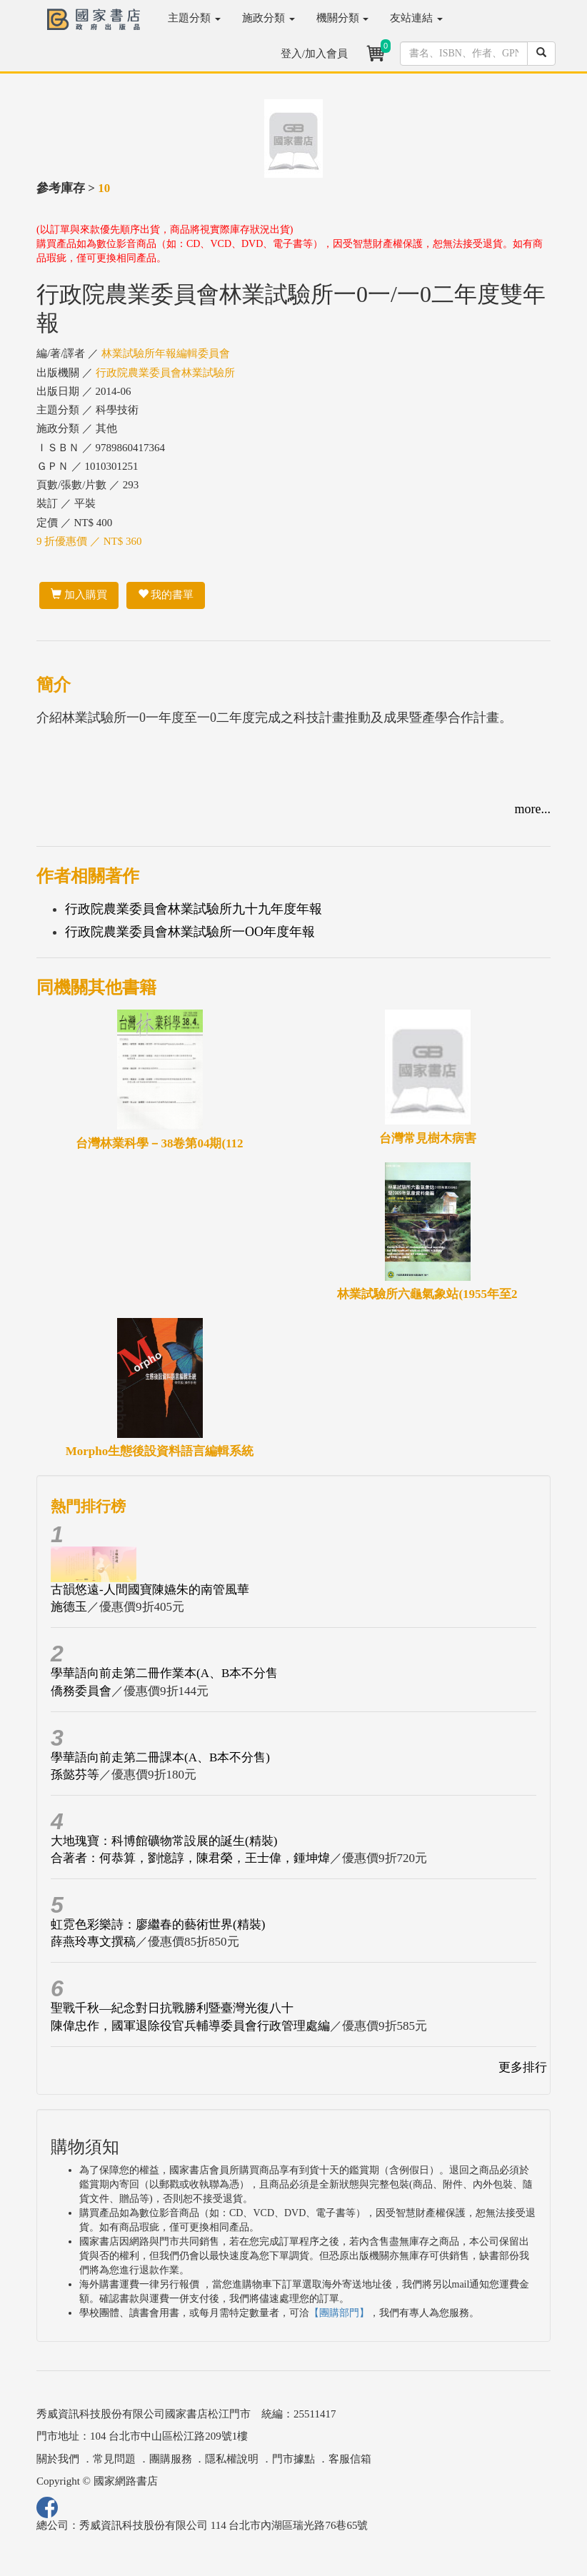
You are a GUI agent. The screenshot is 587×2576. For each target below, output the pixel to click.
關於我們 (57, 2459)
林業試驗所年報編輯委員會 (165, 353)
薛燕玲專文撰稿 (93, 1941)
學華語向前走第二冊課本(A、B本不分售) (160, 1757)
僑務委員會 (81, 1691)
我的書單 (166, 594)
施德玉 (69, 1607)
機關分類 (342, 18)
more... (533, 809)
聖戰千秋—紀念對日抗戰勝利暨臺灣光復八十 (172, 2008)
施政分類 (268, 18)
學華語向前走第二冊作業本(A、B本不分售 (164, 1673)
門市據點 (293, 2459)
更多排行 (522, 2067)
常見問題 (114, 2459)
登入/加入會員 (314, 53)
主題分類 (194, 18)
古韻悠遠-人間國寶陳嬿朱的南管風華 (150, 1589)
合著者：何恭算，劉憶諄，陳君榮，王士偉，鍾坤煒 (190, 1858)
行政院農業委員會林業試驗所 (165, 372)
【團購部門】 (339, 2313)
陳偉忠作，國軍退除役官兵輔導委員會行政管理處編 (190, 2026)
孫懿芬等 (75, 1774)
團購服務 (170, 2459)
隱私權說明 (232, 2459)
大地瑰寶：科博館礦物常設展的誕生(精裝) (164, 1841)
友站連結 (416, 18)
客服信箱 (349, 2459)
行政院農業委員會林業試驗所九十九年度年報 (193, 909)
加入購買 (79, 594)
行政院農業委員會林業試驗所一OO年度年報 (190, 932)
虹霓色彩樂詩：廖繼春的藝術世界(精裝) (158, 1924)
